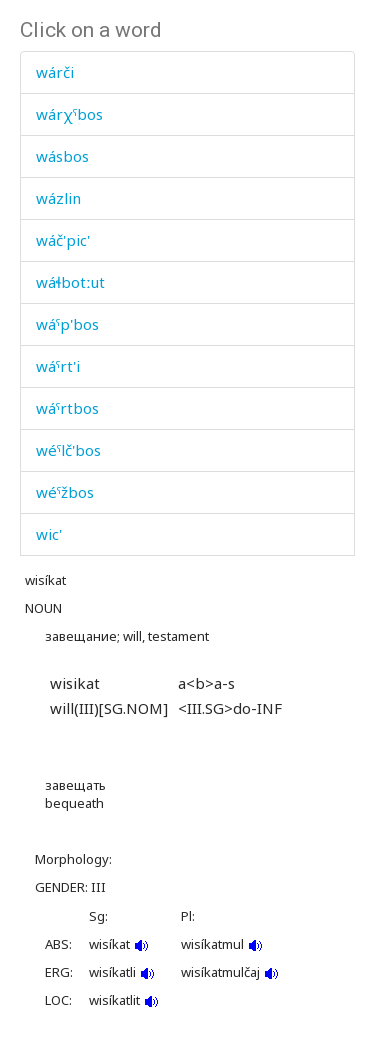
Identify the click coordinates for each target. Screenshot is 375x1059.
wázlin (58, 198)
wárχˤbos (69, 114)
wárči (55, 72)
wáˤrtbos (67, 408)
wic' (49, 534)
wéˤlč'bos (68, 450)
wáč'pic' (63, 240)
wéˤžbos (65, 492)
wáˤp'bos (67, 324)
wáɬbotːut (70, 282)
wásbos (62, 156)
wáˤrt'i (58, 366)
